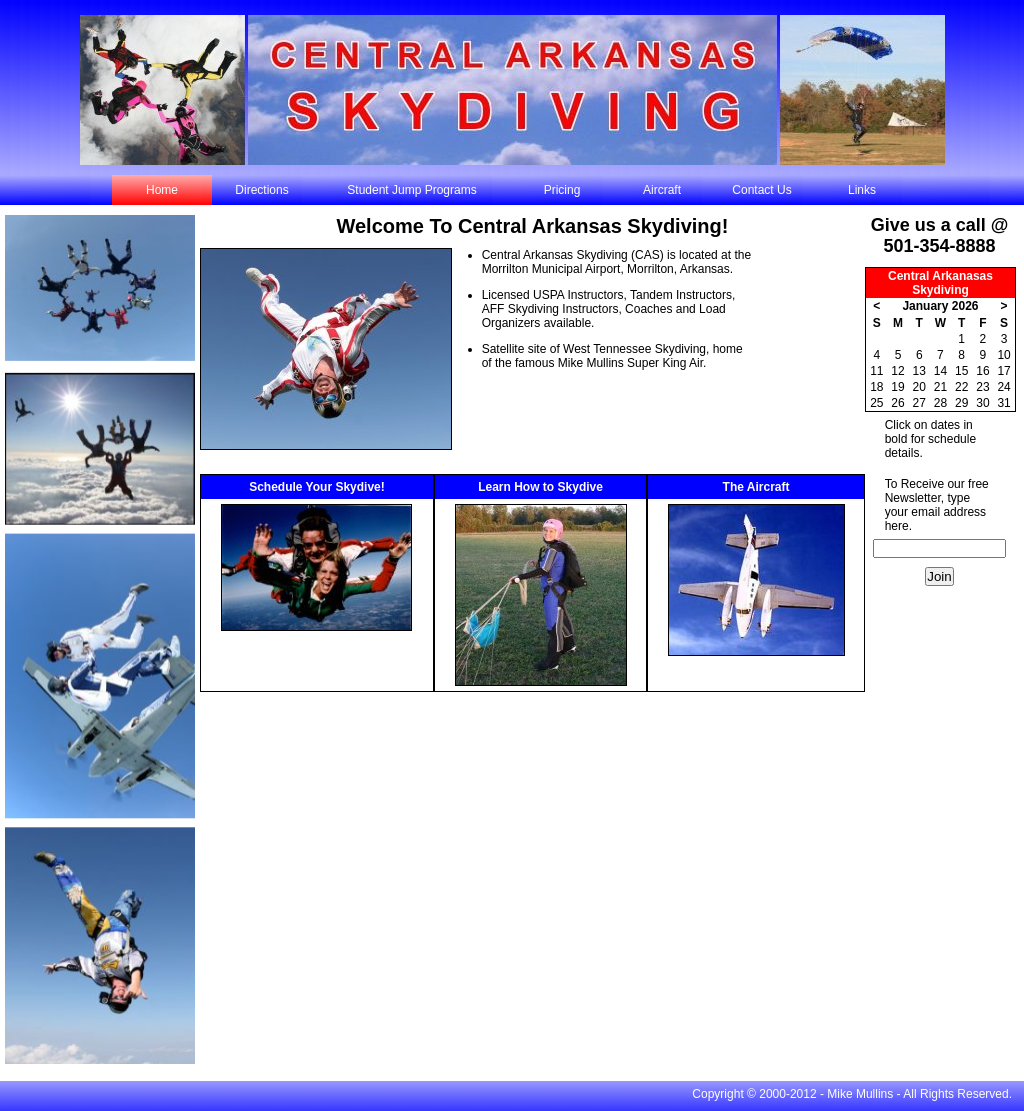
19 (897, 387)
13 (919, 371)
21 (940, 387)
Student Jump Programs (411, 190)
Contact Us (761, 190)
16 (982, 371)
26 (897, 403)
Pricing (562, 190)
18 (876, 387)
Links (862, 190)
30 (982, 403)
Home (162, 190)
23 (982, 387)
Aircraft (662, 190)
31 (1003, 403)
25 (876, 403)
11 (876, 371)
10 (1003, 355)
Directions (261, 190)
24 (1003, 387)
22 (961, 387)
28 (940, 403)
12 (897, 371)
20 (919, 387)
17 (1003, 371)
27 (919, 403)
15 (961, 371)
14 (940, 371)
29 (961, 403)
